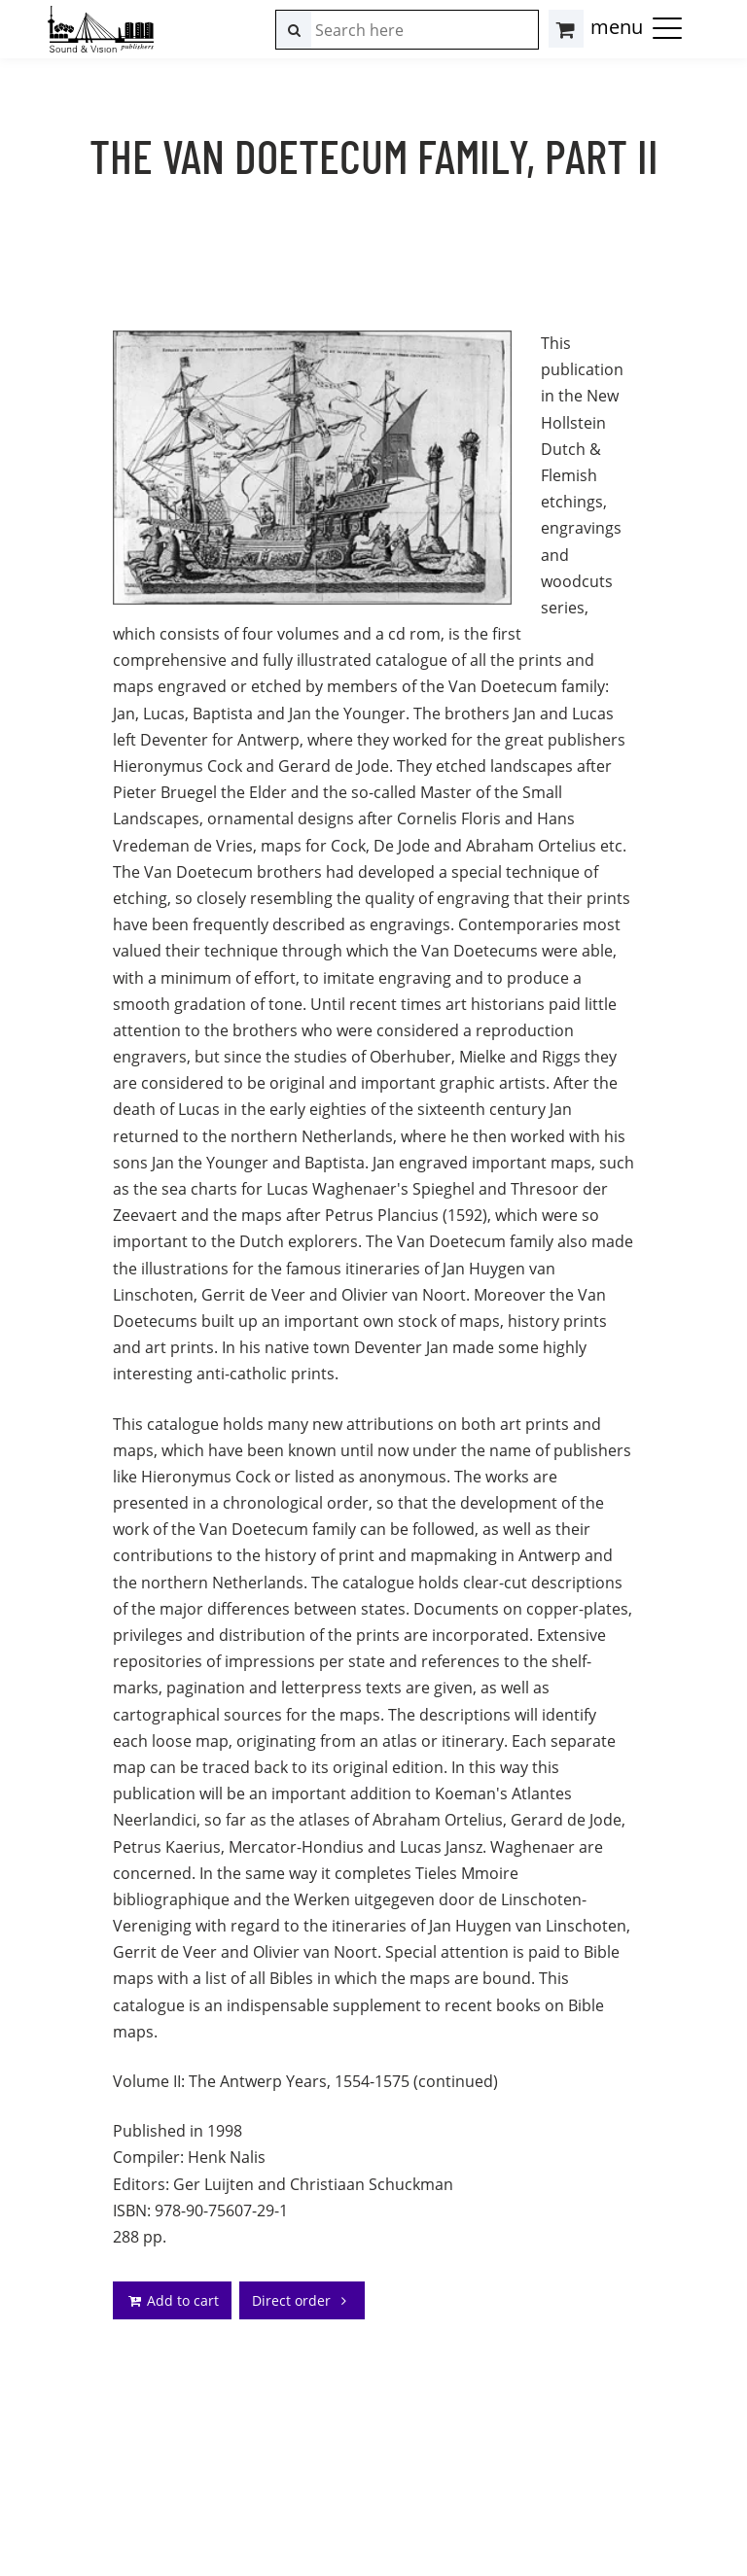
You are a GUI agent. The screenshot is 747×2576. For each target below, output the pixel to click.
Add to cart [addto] (172, 2300)
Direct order (302, 2300)
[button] (667, 27)
